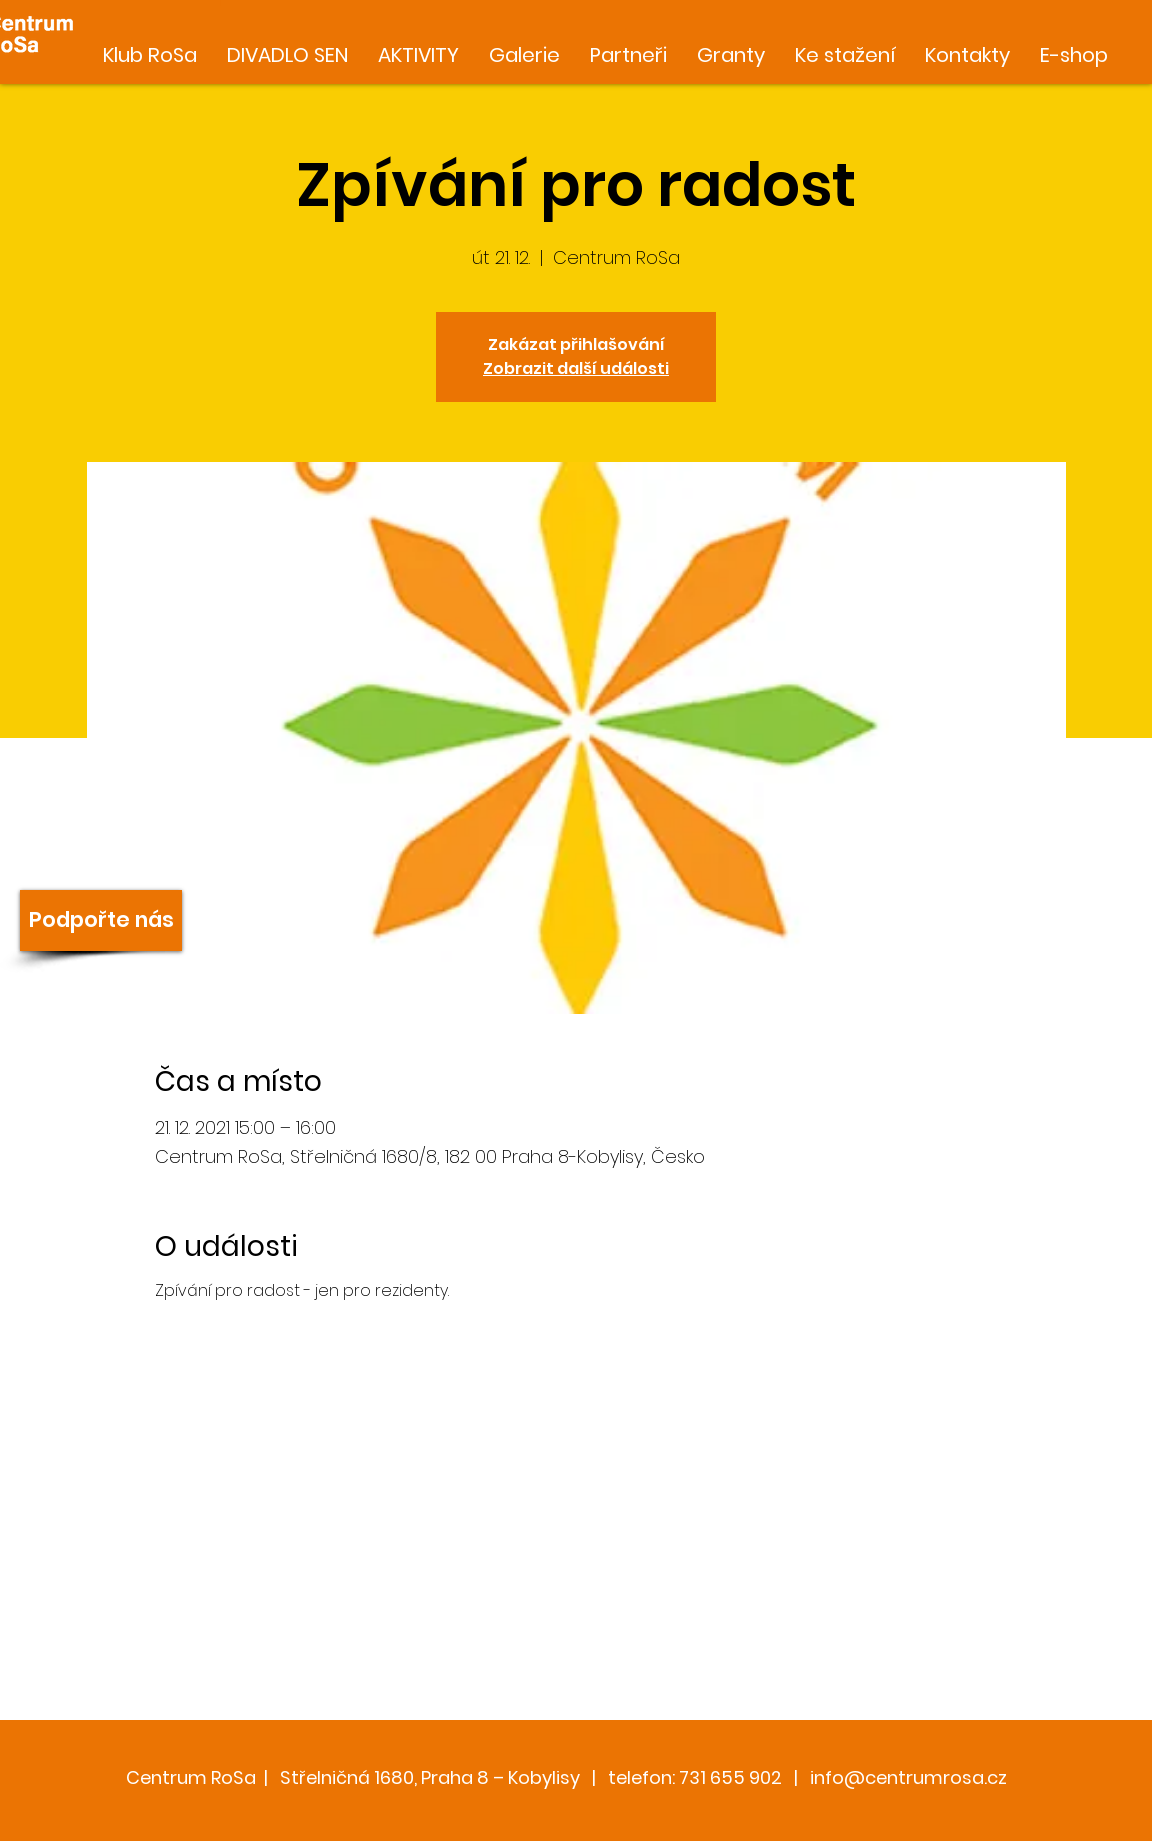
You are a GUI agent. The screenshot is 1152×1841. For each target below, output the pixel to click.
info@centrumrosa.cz (908, 1777)
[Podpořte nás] (101, 920)
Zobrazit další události (576, 368)
